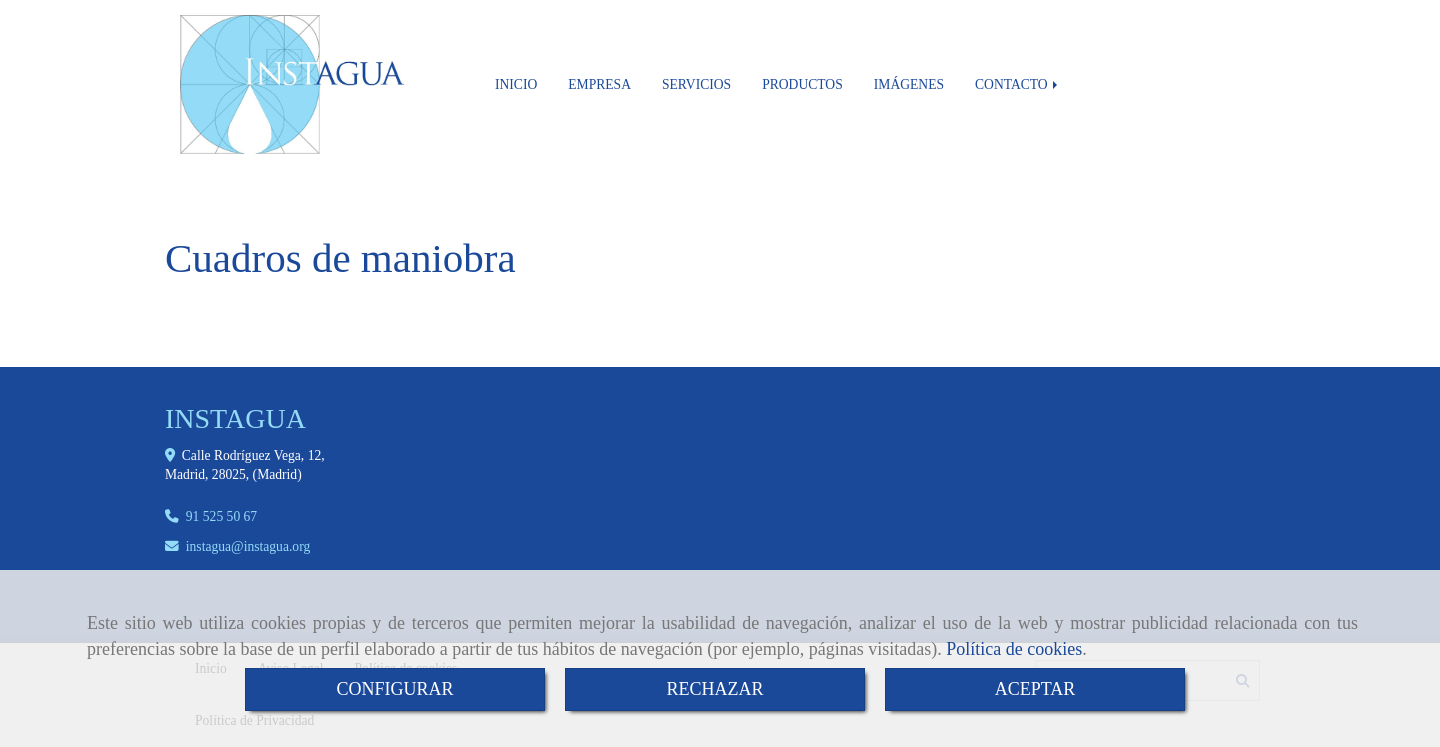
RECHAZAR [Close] (714, 689)
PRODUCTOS (802, 84)
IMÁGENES (909, 84)
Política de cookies (1014, 649)
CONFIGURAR (394, 689)
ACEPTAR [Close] (1035, 689)
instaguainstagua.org (248, 546)
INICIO (516, 84)
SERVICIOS (696, 84)
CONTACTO (1018, 84)
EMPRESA (599, 84)
